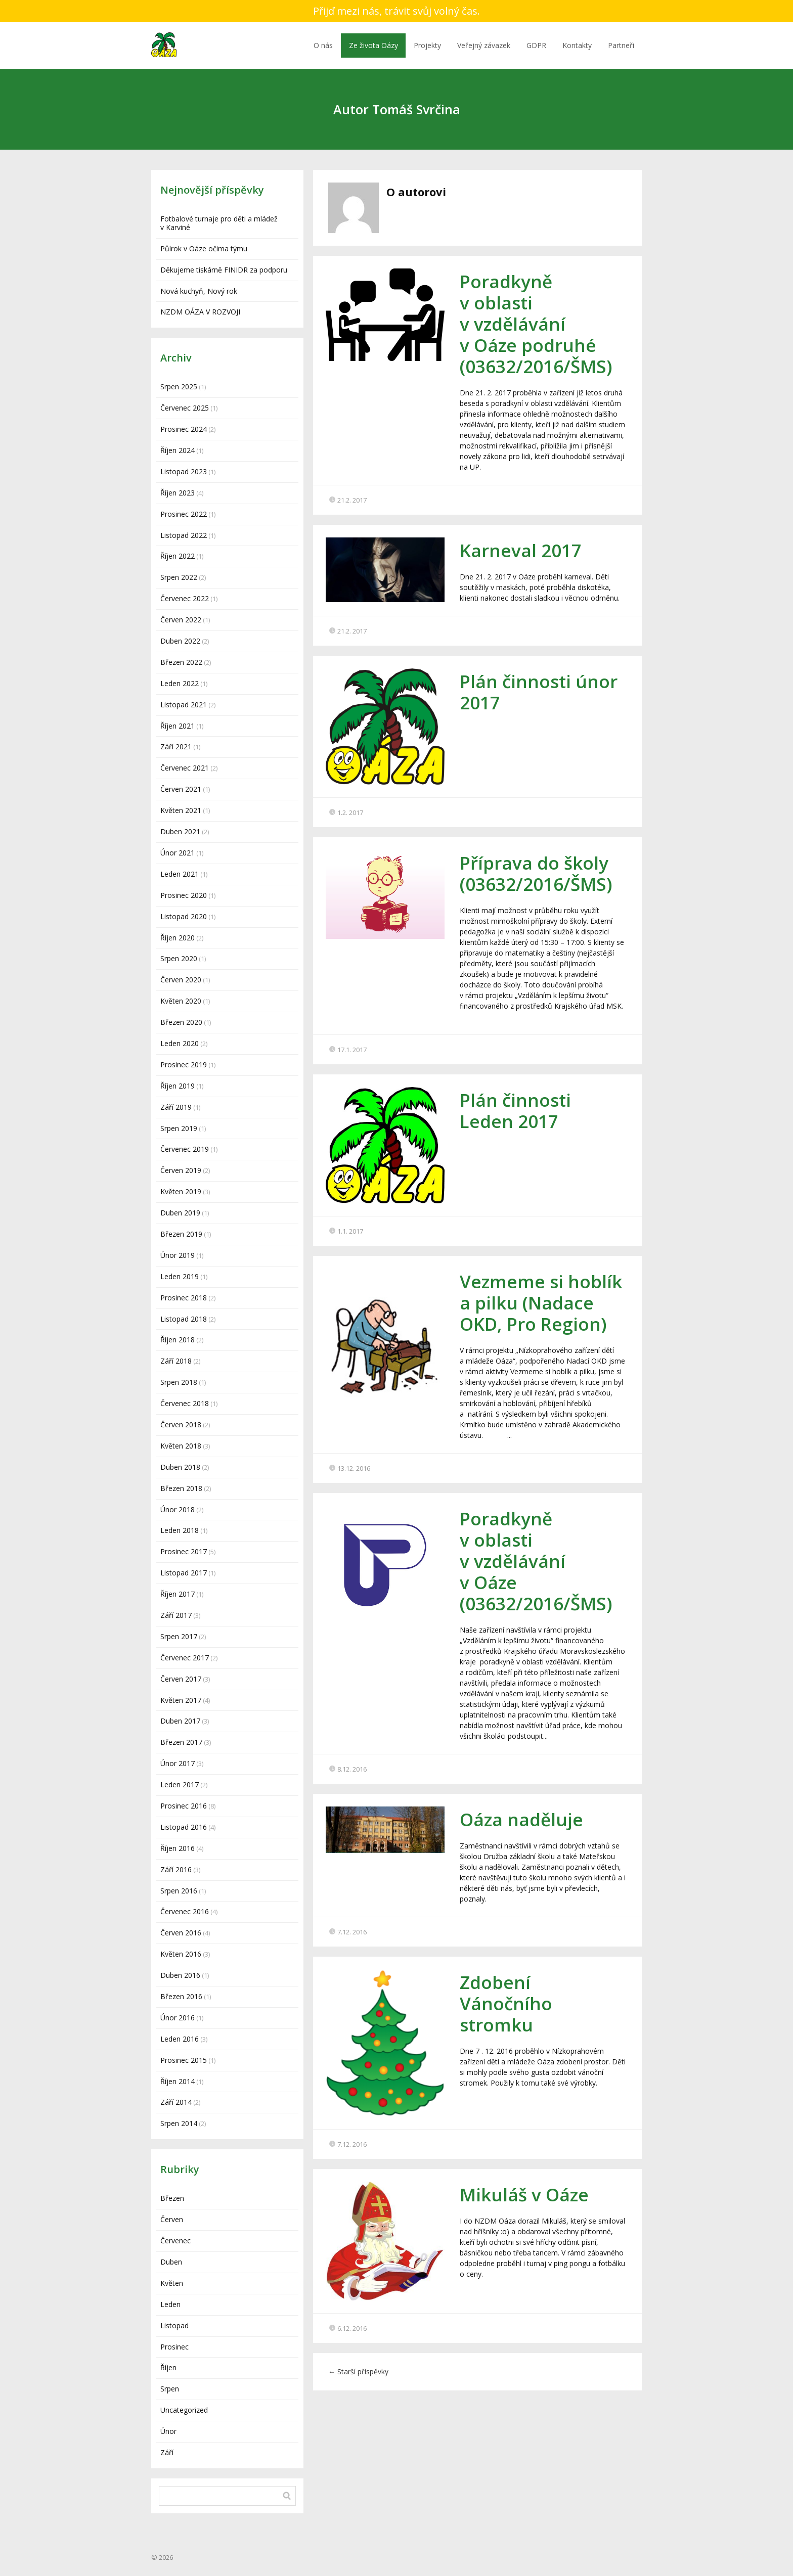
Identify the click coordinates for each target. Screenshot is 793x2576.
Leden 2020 (179, 1043)
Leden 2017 (179, 1784)
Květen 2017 (180, 1700)
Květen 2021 (180, 810)
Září (166, 2452)
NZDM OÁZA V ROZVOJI (200, 312)
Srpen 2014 (178, 2123)
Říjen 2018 (177, 1339)
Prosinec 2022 (183, 514)
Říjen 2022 (177, 556)
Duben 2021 (180, 831)
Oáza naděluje (521, 1819)
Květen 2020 (180, 1001)
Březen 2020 (181, 1022)
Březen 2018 (181, 1488)
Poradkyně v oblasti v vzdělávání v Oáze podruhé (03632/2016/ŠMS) (536, 323)
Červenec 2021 (184, 768)
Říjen (168, 2367)
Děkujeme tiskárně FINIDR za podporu (223, 270)
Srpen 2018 (178, 1382)
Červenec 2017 (184, 1657)
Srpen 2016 (178, 1890)
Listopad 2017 (183, 1572)
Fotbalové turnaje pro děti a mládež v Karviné (219, 223)
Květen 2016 (180, 1954)
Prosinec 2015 (183, 2060)
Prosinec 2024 (183, 429)
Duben (171, 2262)
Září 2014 (176, 2102)
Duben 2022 (180, 641)
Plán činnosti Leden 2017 (515, 1110)
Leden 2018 (179, 1530)
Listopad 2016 (183, 1827)
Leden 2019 (179, 1276)
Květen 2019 (180, 1191)
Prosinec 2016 (183, 1806)
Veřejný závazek (483, 45)
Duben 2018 (180, 1467)
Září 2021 (176, 746)
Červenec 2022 (184, 598)
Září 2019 (176, 1107)
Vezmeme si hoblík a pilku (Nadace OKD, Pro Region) (541, 1303)
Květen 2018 (180, 1446)
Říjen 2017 (177, 1594)
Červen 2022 (180, 619)
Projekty (427, 45)
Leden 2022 (179, 683)
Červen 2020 (180, 979)
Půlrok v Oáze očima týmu (203, 248)
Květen (171, 2283)
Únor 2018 (177, 1509)
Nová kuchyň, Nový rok (198, 291)
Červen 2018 (180, 1424)
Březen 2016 (181, 1996)
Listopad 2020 (183, 916)
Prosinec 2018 (183, 1297)
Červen (171, 2219)
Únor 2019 (177, 1255)
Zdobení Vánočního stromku (506, 2003)
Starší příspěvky (358, 2371)
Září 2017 (176, 1615)
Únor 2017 (177, 1763)
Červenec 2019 (184, 1149)
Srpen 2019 (178, 1128)
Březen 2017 (181, 1742)
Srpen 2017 (178, 1636)
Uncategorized (184, 2410)
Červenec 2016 (184, 1911)
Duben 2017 (180, 1721)
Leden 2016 (179, 2039)
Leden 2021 (179, 874)
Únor (168, 2431)
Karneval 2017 (521, 550)
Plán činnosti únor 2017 (539, 691)
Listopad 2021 (183, 704)
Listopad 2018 (183, 1319)
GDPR (536, 45)
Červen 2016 (180, 1932)
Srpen (169, 2388)
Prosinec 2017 (183, 1551)
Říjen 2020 (177, 937)
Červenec (175, 2240)
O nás (323, 45)
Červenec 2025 (184, 408)
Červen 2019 (180, 1170)
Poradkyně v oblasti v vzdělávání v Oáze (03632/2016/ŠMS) (536, 1561)
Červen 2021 (180, 789)
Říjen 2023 (177, 493)
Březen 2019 (181, 1234)
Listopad (174, 2325)
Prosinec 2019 (183, 1064)
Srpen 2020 (178, 958)
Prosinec (174, 2347)
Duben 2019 (180, 1212)
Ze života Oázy (373, 45)
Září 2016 (176, 1869)
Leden (170, 2304)
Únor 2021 (177, 852)
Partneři (621, 45)
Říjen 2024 (177, 450)
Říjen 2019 (177, 1086)
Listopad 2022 (183, 535)
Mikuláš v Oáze (524, 2194)
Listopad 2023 (183, 471)
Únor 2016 (177, 2017)
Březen (172, 2198)
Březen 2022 (181, 662)
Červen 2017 (180, 1679)
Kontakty (577, 45)
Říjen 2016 (177, 1848)
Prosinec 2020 (183, 895)
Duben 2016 (180, 1975)
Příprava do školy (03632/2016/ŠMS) (536, 873)
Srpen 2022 (178, 577)
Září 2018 (176, 1361)
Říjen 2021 (177, 726)
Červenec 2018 (184, 1403)
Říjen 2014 (177, 2081)
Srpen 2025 (178, 386)
